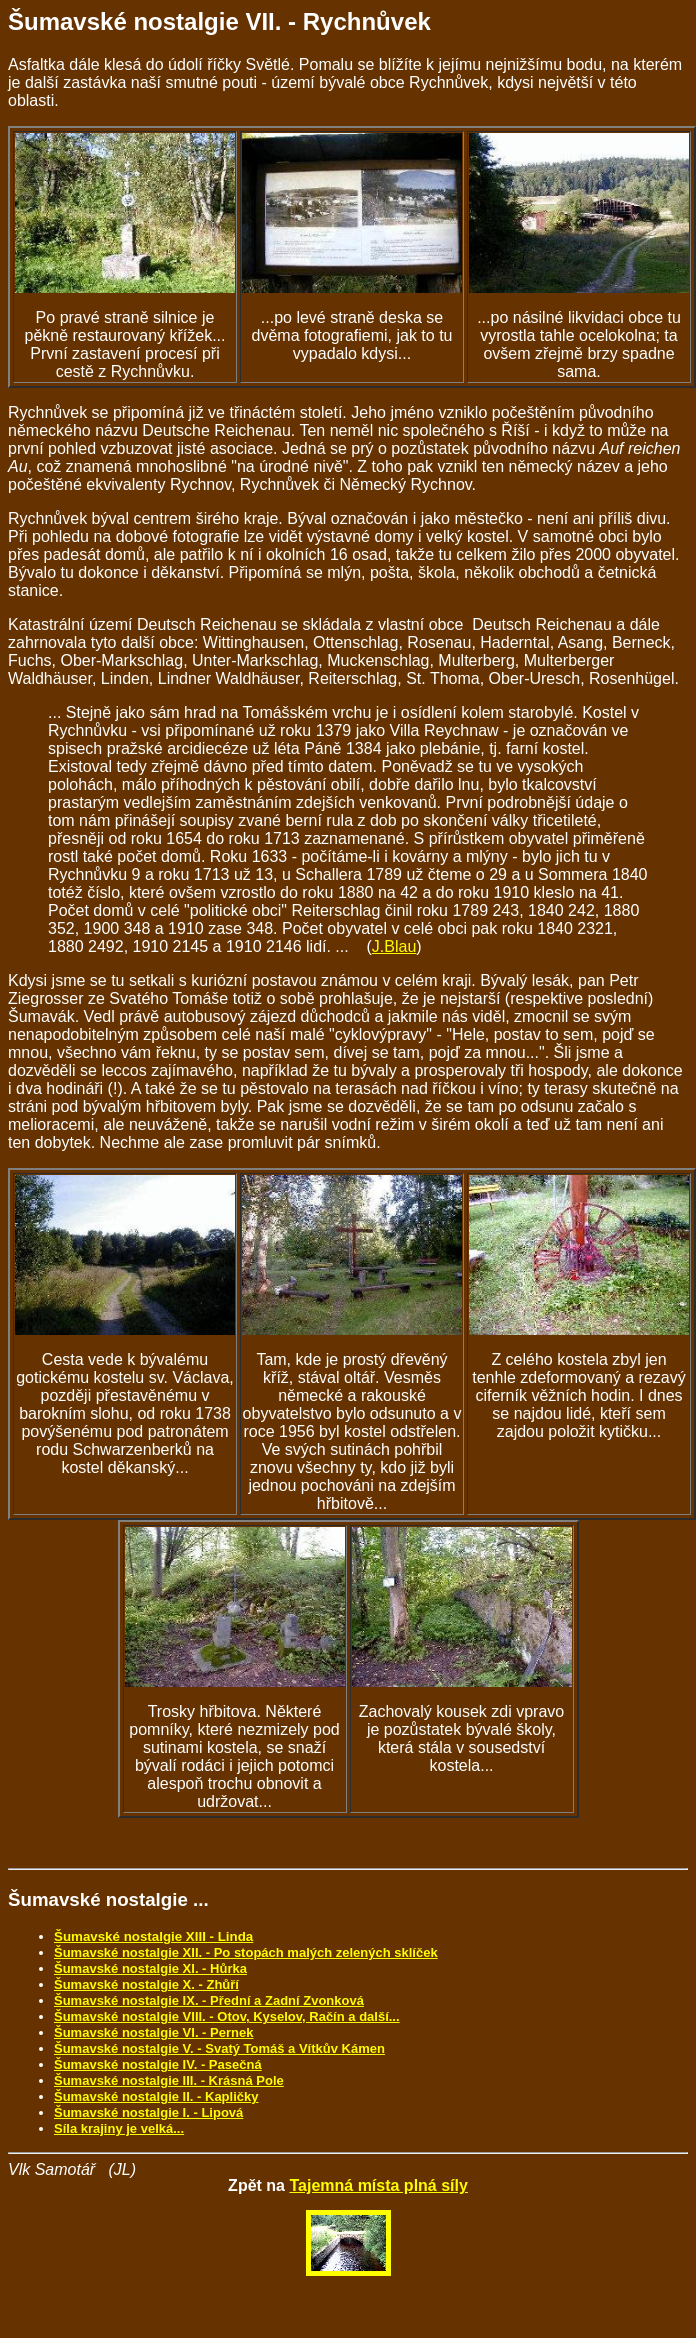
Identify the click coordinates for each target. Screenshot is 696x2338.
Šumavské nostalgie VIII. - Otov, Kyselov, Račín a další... (227, 2016)
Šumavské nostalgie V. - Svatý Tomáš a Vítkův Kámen (219, 2048)
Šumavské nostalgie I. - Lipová (148, 2112)
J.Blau (394, 946)
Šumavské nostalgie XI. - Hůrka (150, 1968)
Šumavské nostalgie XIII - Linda (153, 1936)
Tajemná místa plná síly (378, 2185)
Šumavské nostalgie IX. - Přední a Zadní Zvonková (209, 2000)
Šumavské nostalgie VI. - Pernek (153, 2032)
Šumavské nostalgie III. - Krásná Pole (169, 2080)
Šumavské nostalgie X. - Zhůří (146, 1984)
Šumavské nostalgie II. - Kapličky (156, 2096)
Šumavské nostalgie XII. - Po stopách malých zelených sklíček (246, 1952)
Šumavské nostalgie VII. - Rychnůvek (219, 21)
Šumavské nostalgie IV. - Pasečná (158, 2064)
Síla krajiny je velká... (119, 2128)
